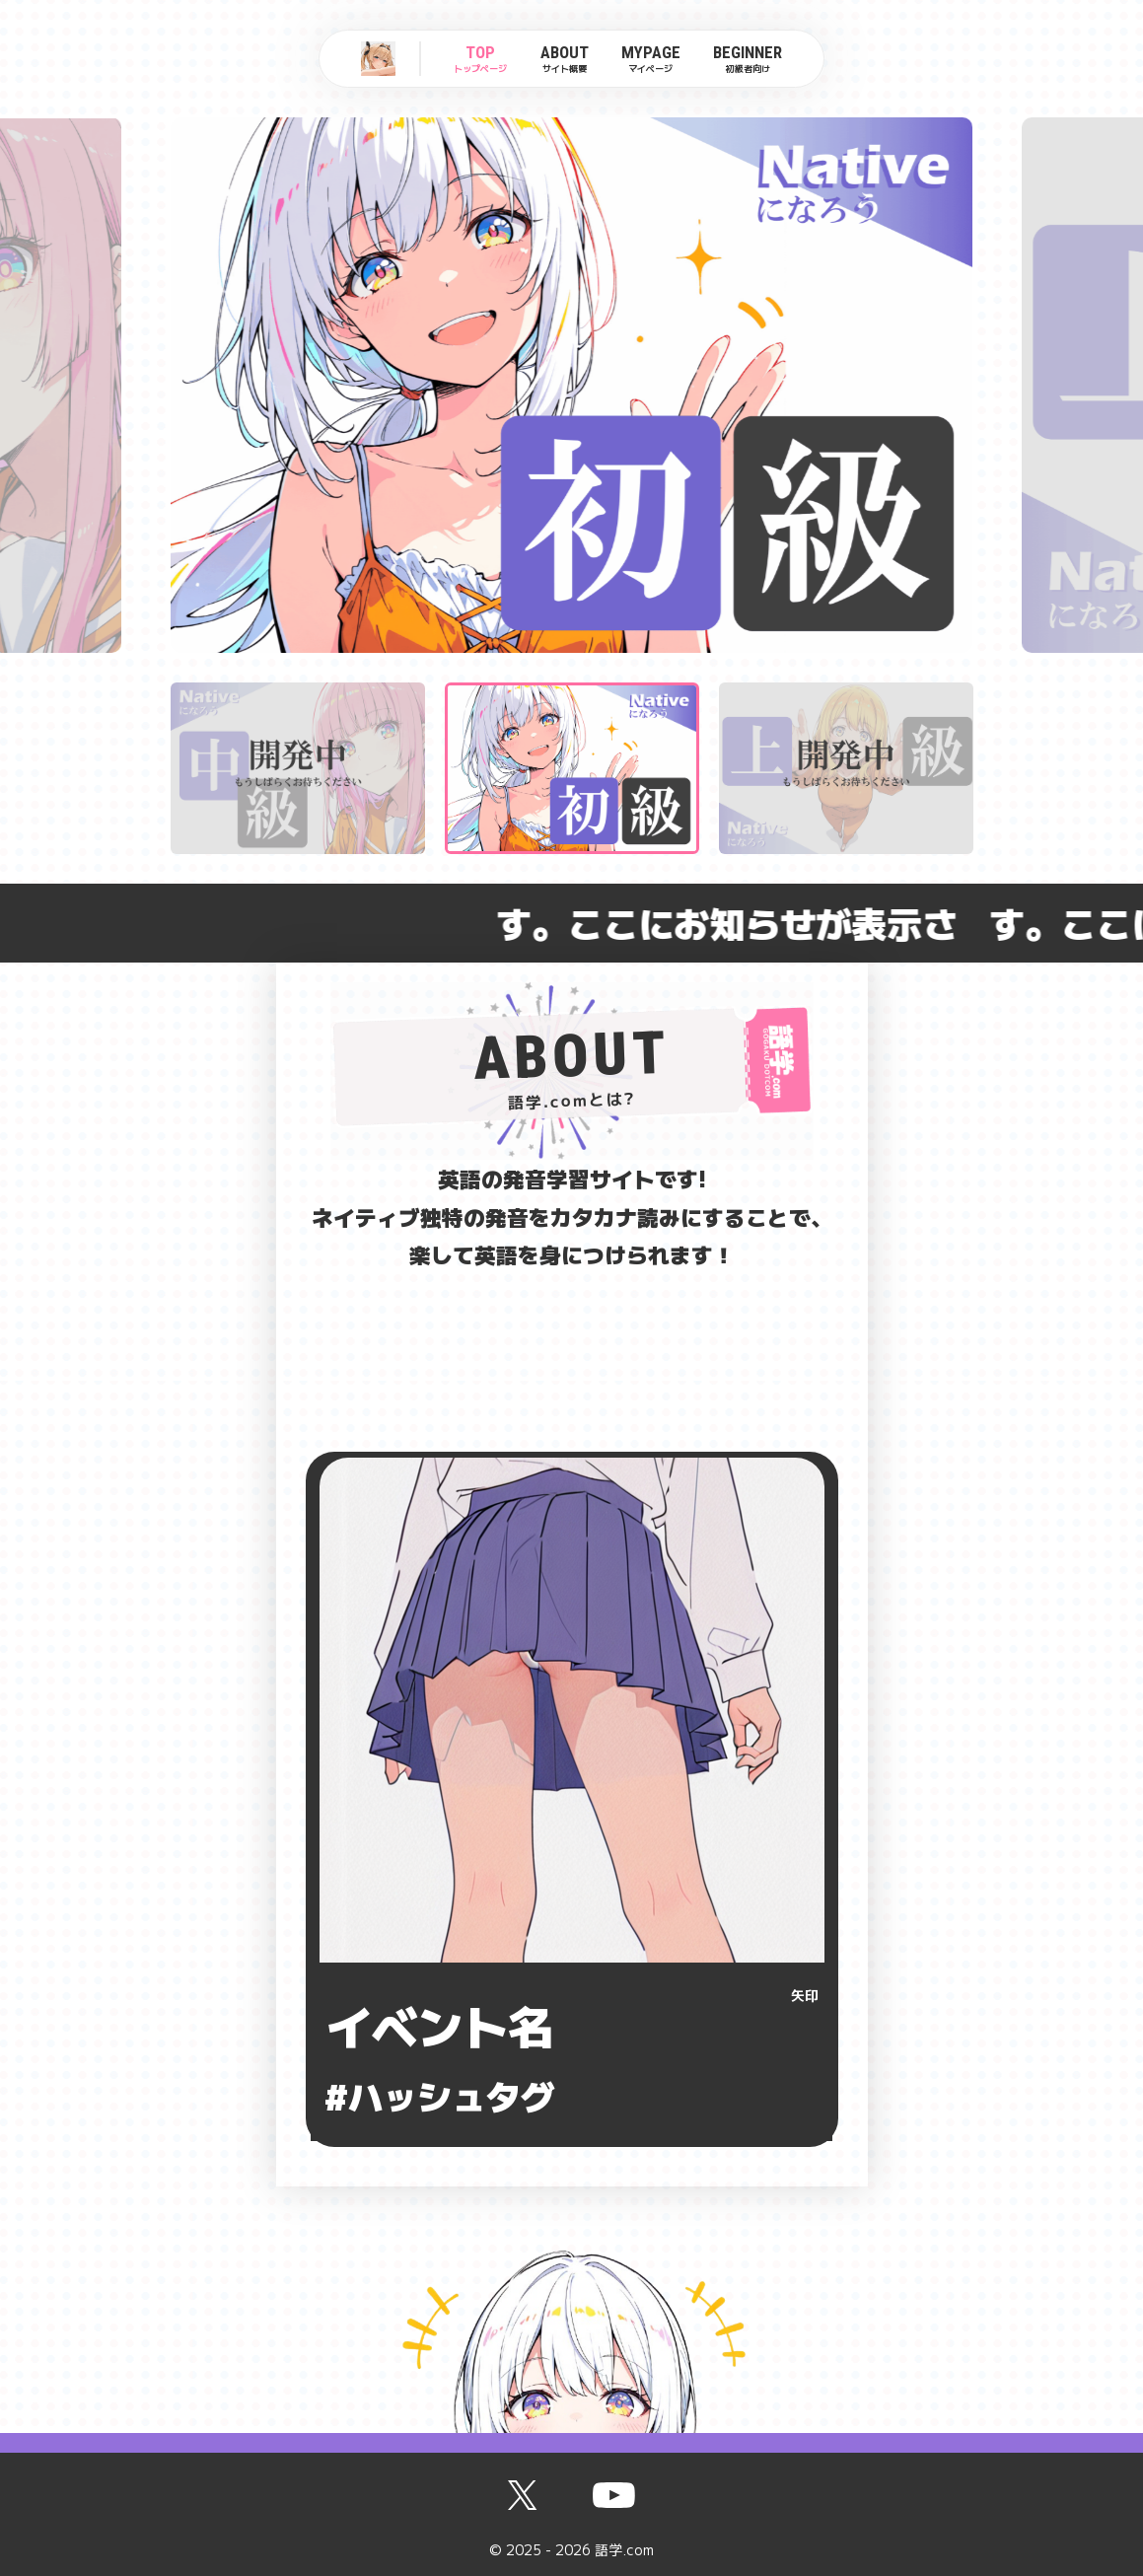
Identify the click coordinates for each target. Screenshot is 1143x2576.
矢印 (805, 1995)
